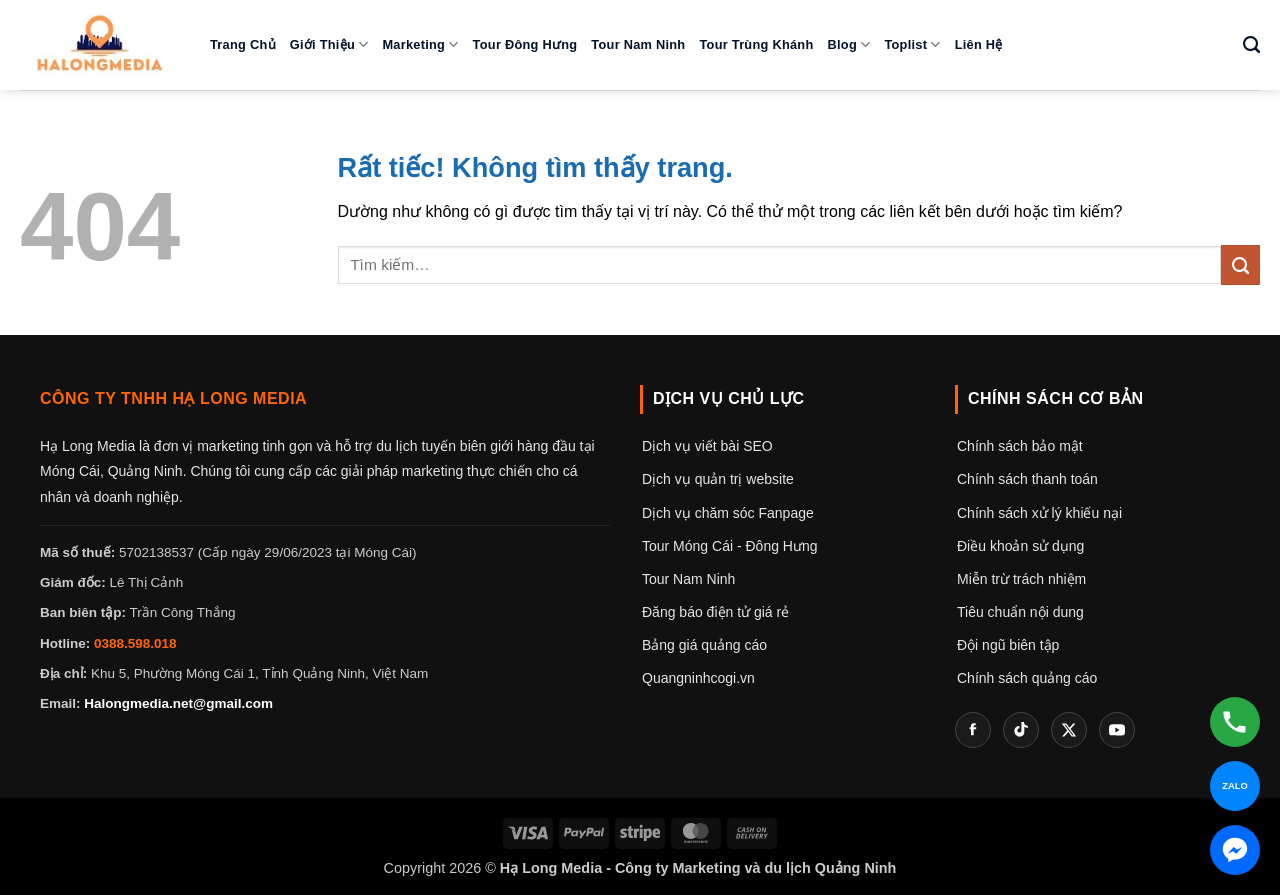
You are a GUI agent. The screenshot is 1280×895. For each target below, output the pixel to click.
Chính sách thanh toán (1027, 479)
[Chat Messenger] (1235, 850)
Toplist (912, 44)
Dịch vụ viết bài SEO (707, 446)
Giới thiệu (329, 44)
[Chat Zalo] (1235, 786)
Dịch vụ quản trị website (718, 479)
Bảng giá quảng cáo (704, 645)
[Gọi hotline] (1235, 722)
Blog (849, 44)
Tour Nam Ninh (638, 44)
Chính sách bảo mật (1020, 446)
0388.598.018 (135, 643)
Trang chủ (243, 44)
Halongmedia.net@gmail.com (178, 703)
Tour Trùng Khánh (756, 44)
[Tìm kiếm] (1251, 45)
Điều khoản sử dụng (1020, 546)
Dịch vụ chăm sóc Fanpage (728, 513)
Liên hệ (979, 44)
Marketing (420, 44)
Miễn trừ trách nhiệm (1021, 579)
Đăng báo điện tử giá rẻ (715, 612)
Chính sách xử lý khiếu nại (1039, 513)
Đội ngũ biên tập (1008, 645)
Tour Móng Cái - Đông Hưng (730, 546)
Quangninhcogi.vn (698, 678)
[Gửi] (1240, 264)
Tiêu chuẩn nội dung (1020, 612)
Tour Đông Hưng (525, 44)
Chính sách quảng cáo (1027, 678)
